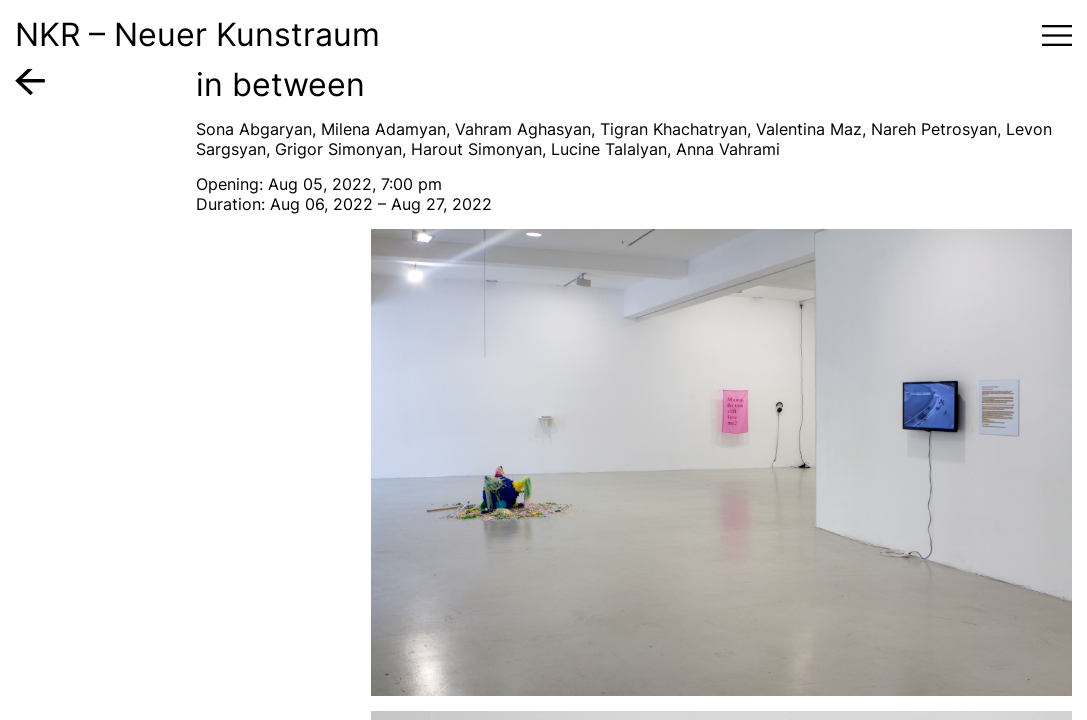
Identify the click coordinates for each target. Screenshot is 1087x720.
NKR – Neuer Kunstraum (197, 34)
